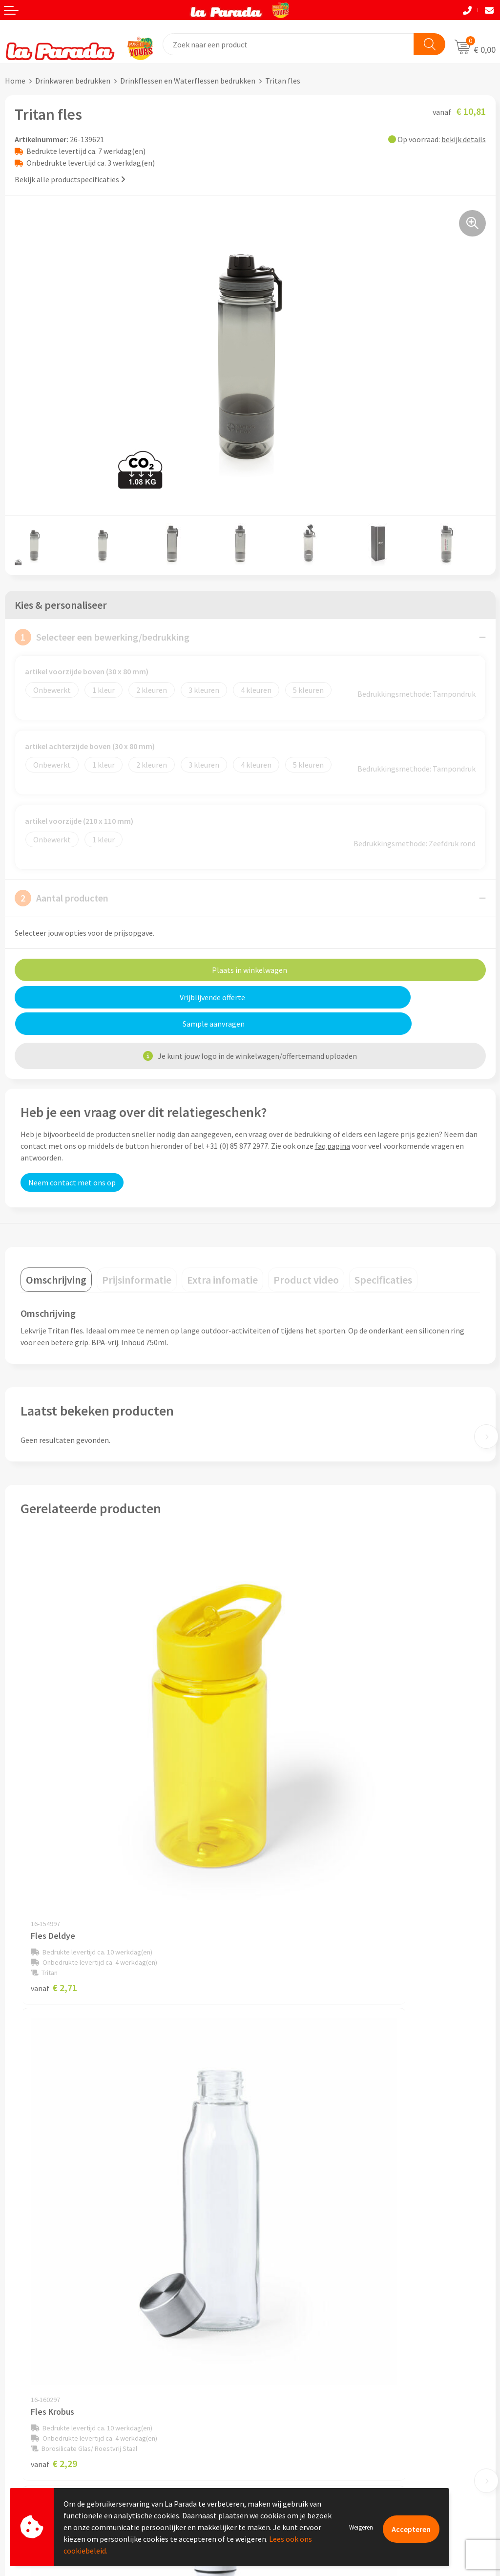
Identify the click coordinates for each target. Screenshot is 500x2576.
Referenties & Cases (288, 2236)
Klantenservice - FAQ (39, 2373)
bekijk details (463, 139)
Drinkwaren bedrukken (72, 81)
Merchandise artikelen (292, 2372)
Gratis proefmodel (36, 2387)
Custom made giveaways (295, 2357)
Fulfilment (23, 2462)
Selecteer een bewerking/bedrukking (102, 637)
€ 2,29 (283, 1804)
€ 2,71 (54, 1804)
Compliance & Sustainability (302, 2251)
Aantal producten (61, 898)
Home (15, 81)
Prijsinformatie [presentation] (136, 1253)
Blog (263, 2431)
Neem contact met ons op (72, 1156)
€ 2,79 (283, 2124)
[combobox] (289, 44)
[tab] (56, 1253)
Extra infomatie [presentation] (222, 1253)
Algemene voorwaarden (294, 2266)
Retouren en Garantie (41, 2432)
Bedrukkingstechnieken (294, 2387)
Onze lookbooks (282, 2416)
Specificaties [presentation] (383, 1253)
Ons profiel (273, 2222)
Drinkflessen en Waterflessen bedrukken (187, 81)
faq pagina (332, 1119)
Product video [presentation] (306, 1253)
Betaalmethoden (33, 2447)
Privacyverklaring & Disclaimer (305, 2281)
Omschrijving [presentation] (56, 1253)
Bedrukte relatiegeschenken (302, 2401)
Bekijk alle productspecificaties (70, 179)
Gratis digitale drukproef (46, 2402)
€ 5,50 (54, 2124)
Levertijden (23, 2417)
